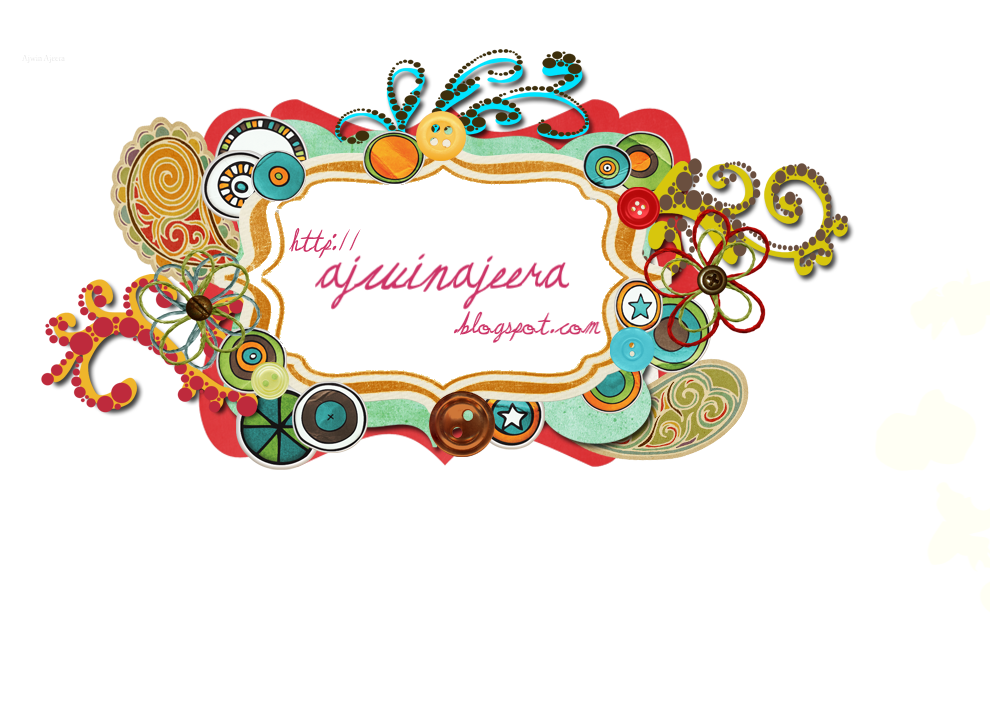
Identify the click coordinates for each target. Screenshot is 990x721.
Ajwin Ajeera (41, 56)
